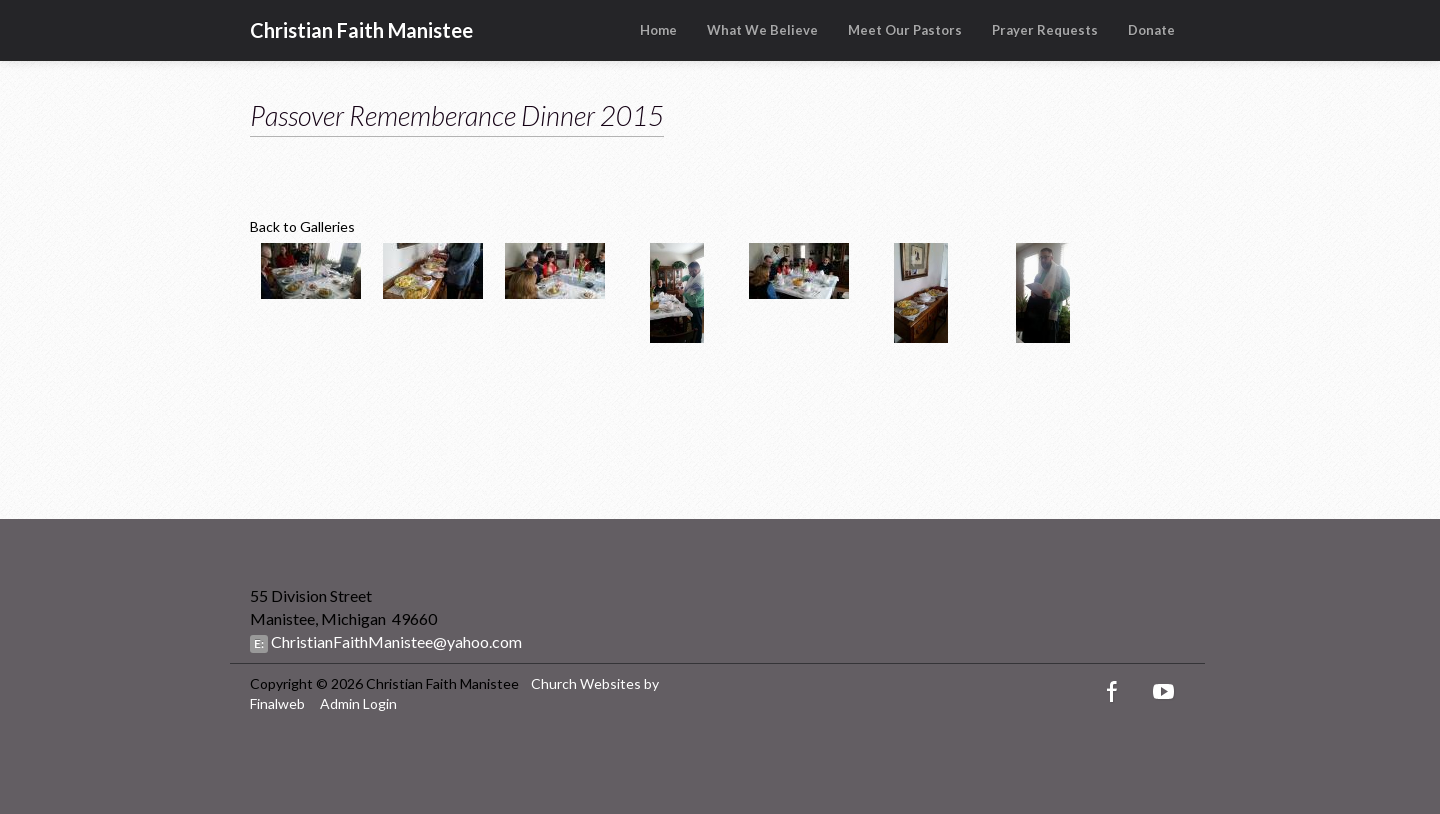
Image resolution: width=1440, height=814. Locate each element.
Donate (1151, 30)
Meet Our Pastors (905, 30)
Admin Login (358, 703)
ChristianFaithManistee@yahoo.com (395, 641)
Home (658, 30)
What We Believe (762, 30)
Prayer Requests (1045, 30)
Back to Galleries (302, 226)
